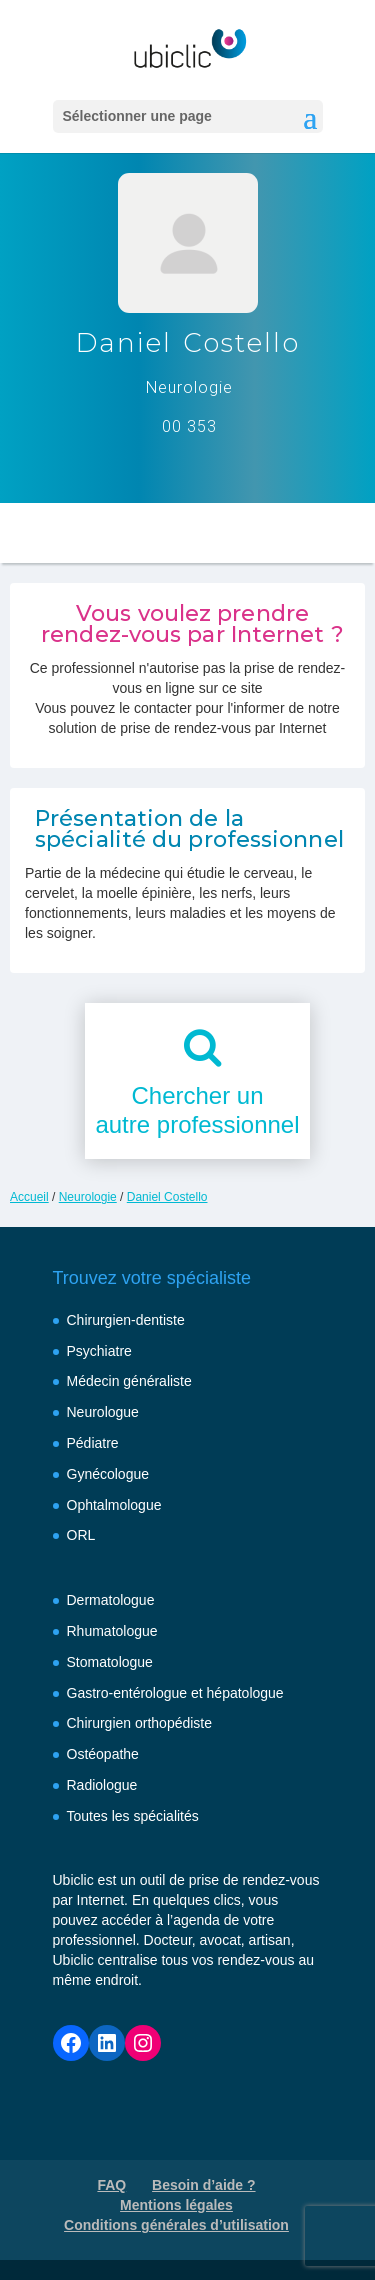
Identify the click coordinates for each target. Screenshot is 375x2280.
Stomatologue (110, 1662)
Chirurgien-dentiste (126, 1320)
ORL (81, 1535)
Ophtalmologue (114, 1505)
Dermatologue (111, 1600)
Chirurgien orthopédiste (140, 1723)
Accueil (29, 1197)
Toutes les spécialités (133, 1816)
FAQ (111, 2185)
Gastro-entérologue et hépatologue (175, 1693)
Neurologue (103, 1412)
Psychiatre (99, 1351)
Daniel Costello (167, 1197)
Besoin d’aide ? (203, 2185)
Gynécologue (108, 1474)
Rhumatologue (112, 1631)
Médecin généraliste (129, 1381)
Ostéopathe (103, 1754)
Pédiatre (93, 1443)
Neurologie (88, 1197)
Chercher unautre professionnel (197, 1110)
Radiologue (102, 1785)
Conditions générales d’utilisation (176, 2225)
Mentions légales (176, 2205)
